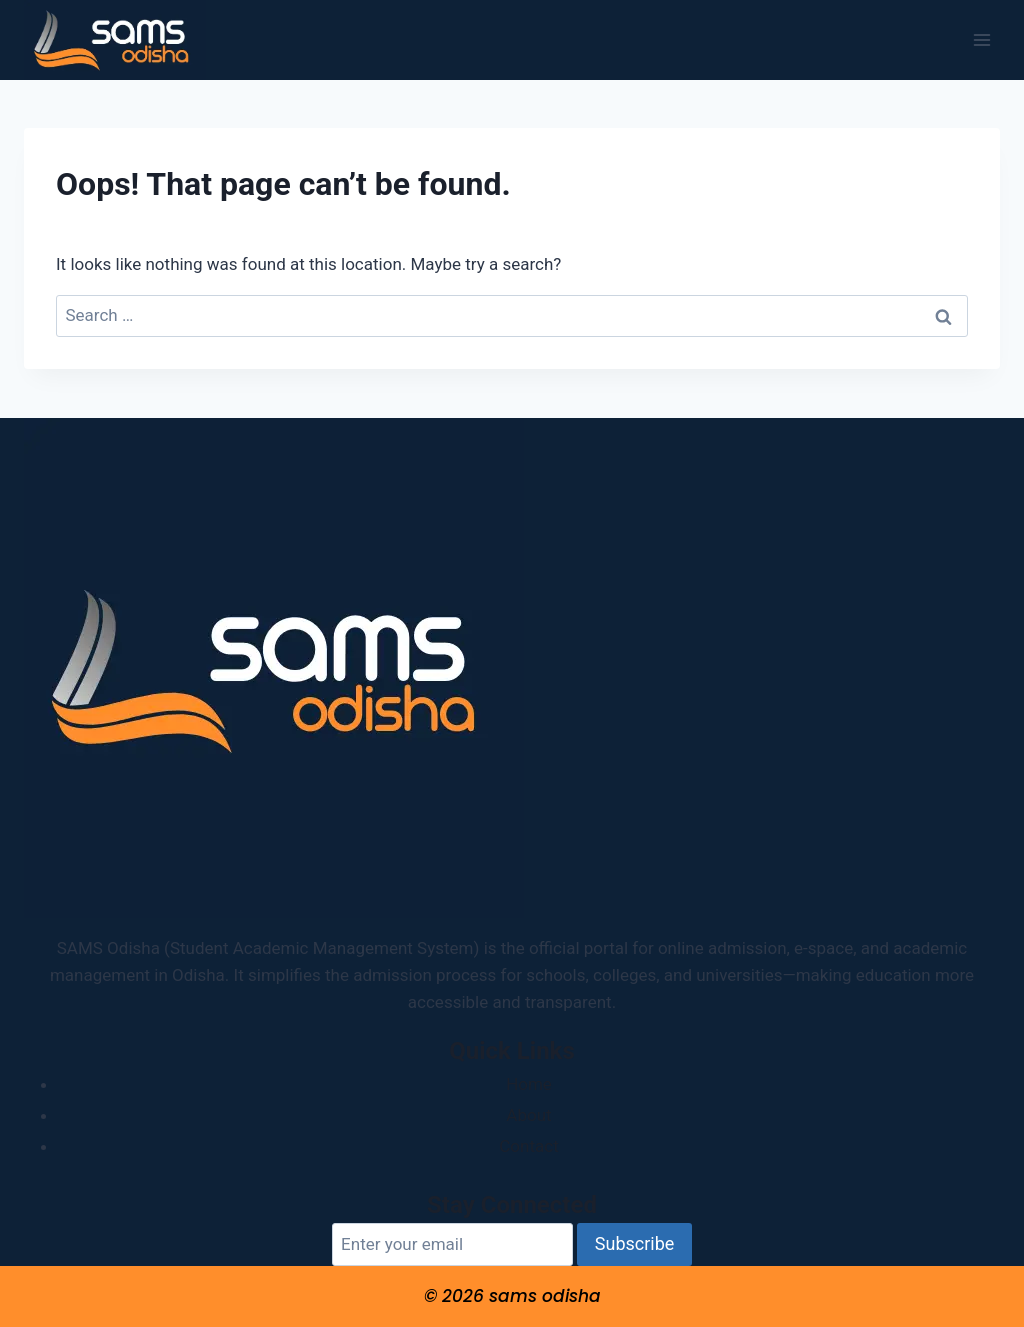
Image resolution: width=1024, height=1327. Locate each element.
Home (529, 1084)
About (528, 1115)
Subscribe (635, 1243)
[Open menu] (981, 39)
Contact (528, 1146)
